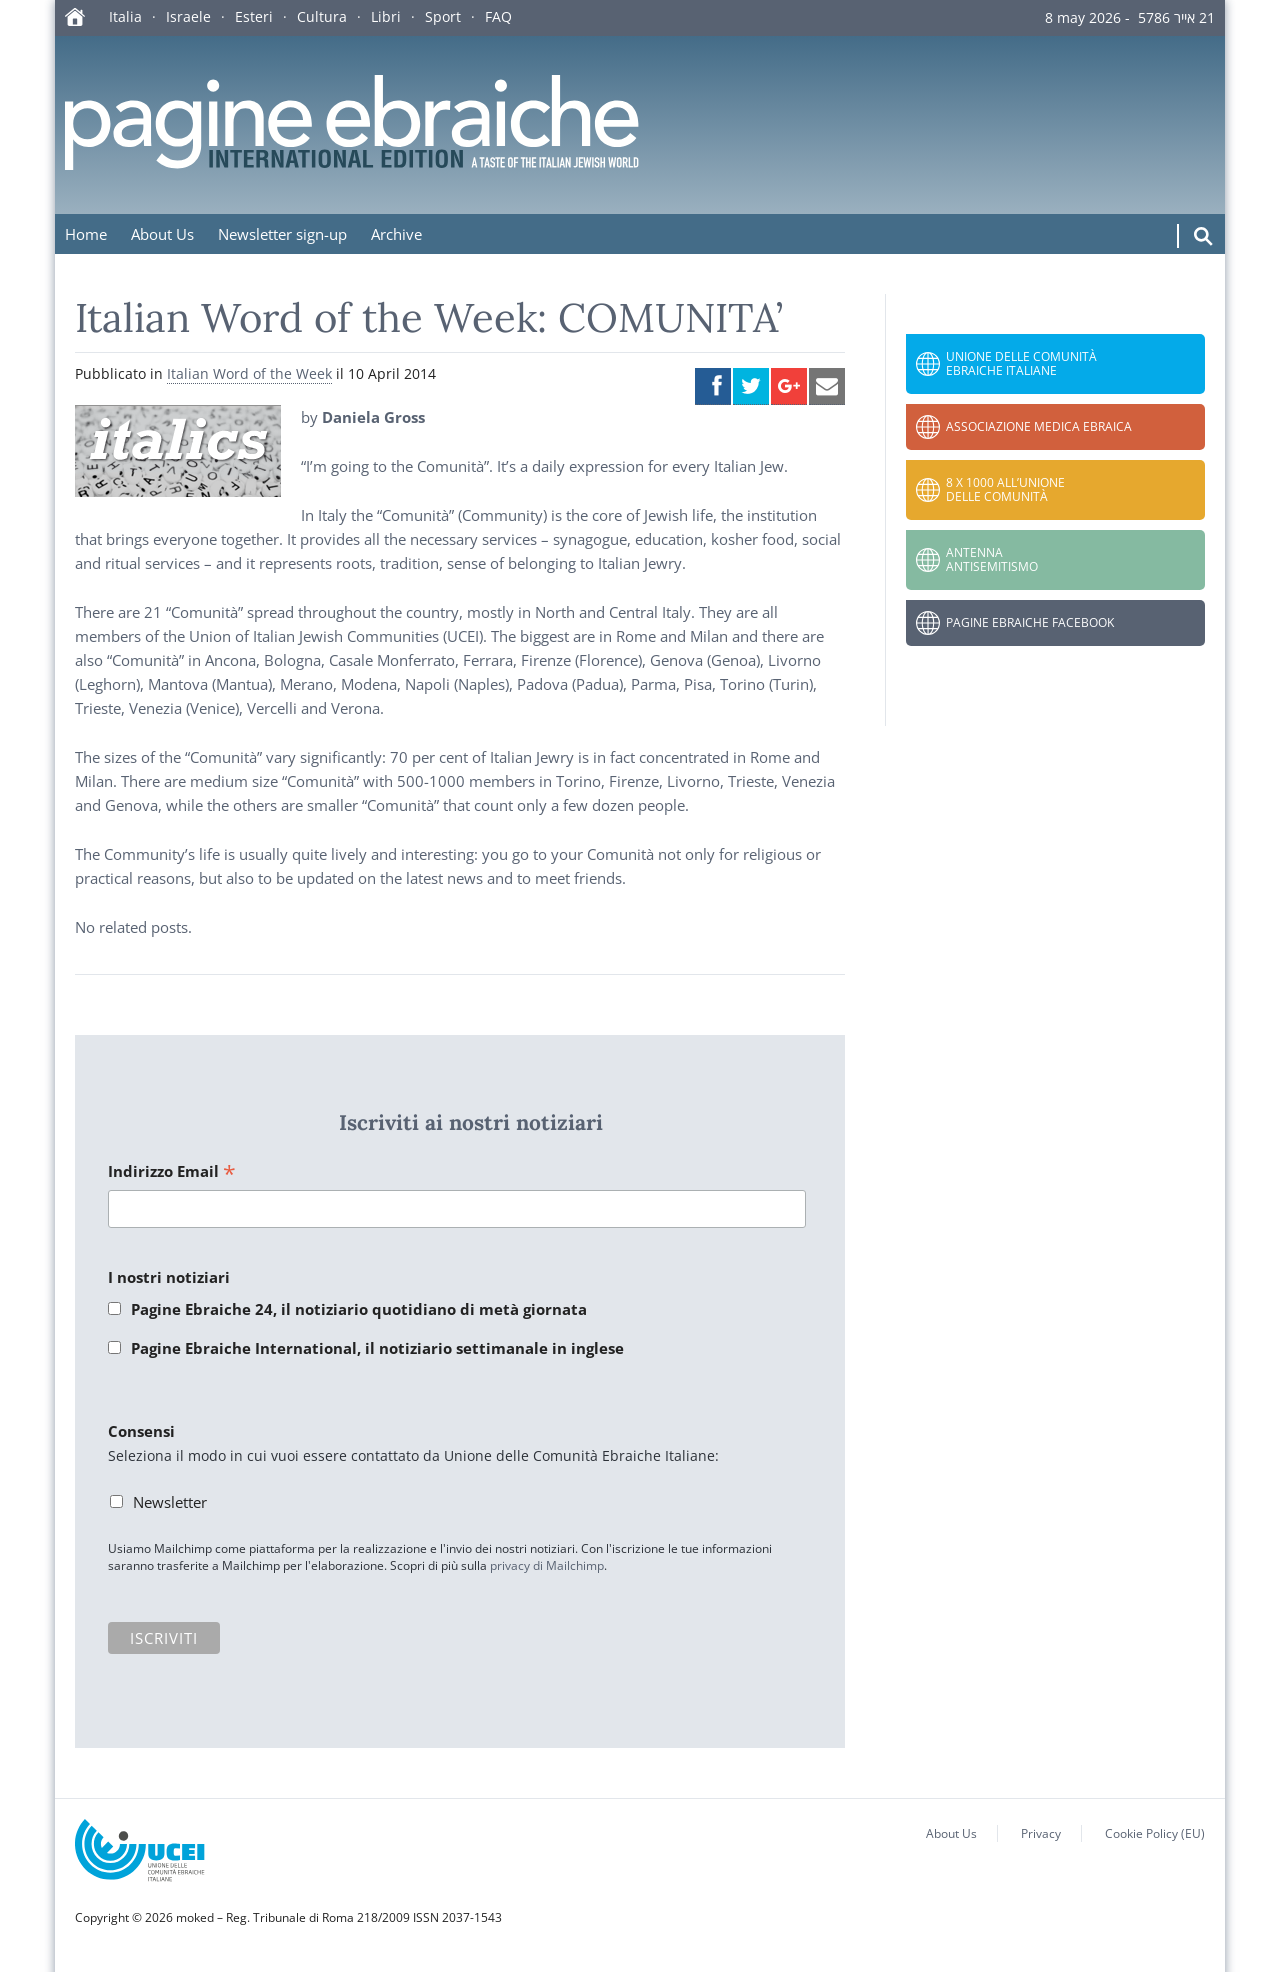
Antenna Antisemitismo (992, 559)
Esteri (254, 16)
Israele (188, 16)
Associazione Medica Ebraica (1039, 426)
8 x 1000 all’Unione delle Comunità (1005, 489)
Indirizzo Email (172, 1172)
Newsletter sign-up (282, 234)
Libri (386, 16)
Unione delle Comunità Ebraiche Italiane (1021, 363)
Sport (443, 16)
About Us (162, 234)
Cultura (322, 16)
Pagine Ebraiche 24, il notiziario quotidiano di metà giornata (359, 1309)
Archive (396, 234)
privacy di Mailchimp (547, 1565)
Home (86, 234)
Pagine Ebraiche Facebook (1030, 622)
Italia (125, 16)
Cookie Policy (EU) (1155, 1833)
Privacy (1041, 1833)
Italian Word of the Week (249, 373)
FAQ (498, 16)
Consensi (141, 1431)
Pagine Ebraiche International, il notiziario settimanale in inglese (377, 1348)
